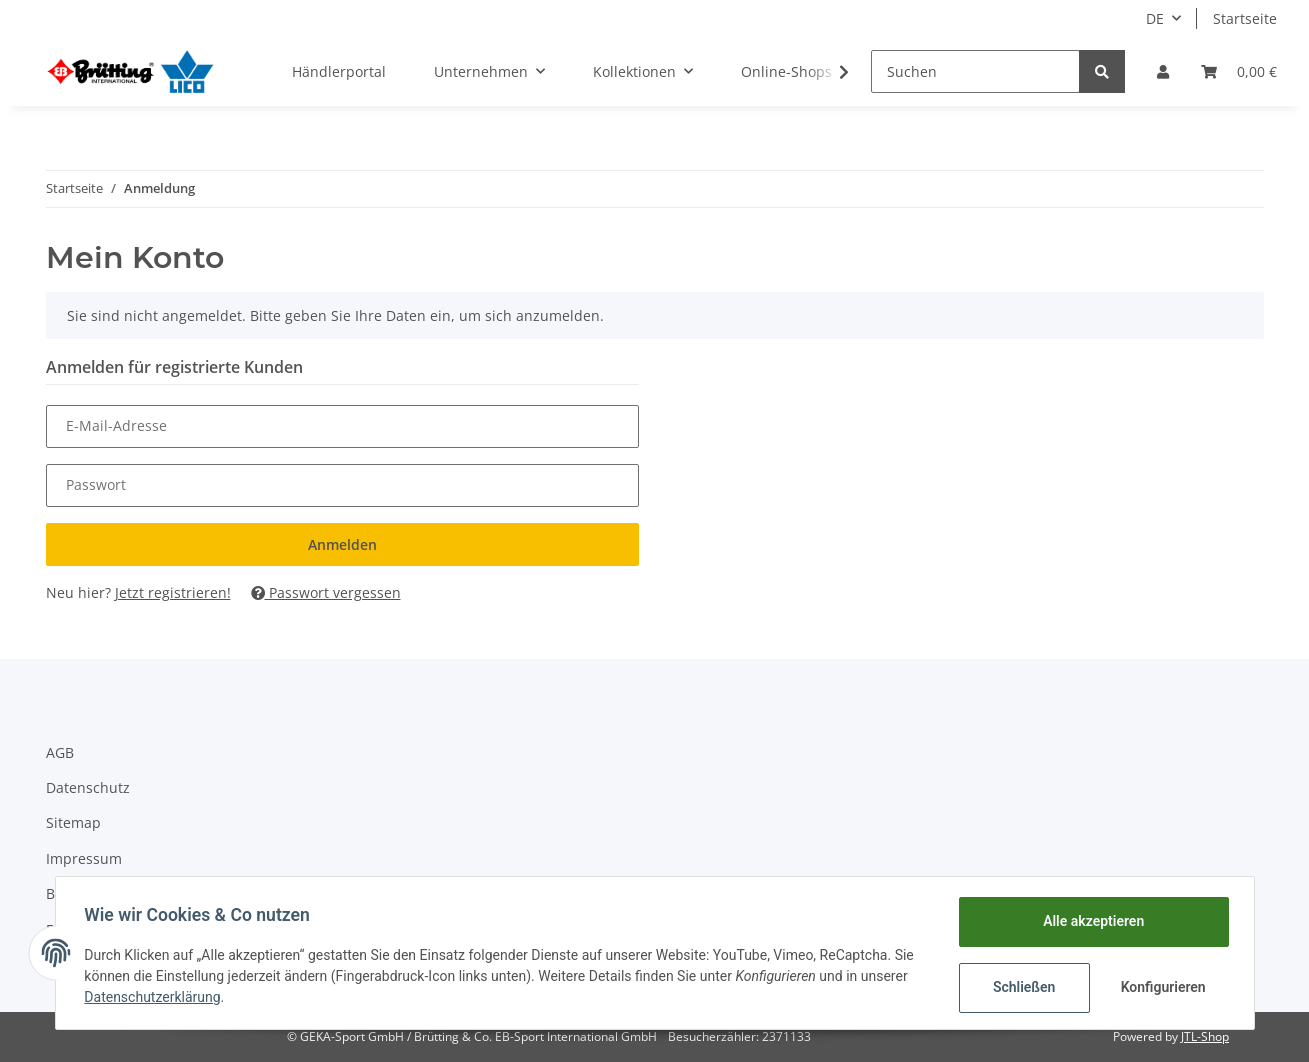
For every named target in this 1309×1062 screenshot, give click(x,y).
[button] (1163, 71)
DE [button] (1155, 18)
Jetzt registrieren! (173, 592)
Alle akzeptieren (1090, 921)
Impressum (84, 858)
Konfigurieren (1162, 987)
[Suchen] (975, 71)
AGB (60, 752)
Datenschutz (88, 787)
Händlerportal (339, 71)
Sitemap (73, 822)
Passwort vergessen (326, 592)
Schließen (1021, 987)
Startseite (1245, 18)
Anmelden (342, 544)
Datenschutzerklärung (156, 997)
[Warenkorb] (1239, 71)
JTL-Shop (1205, 1036)
